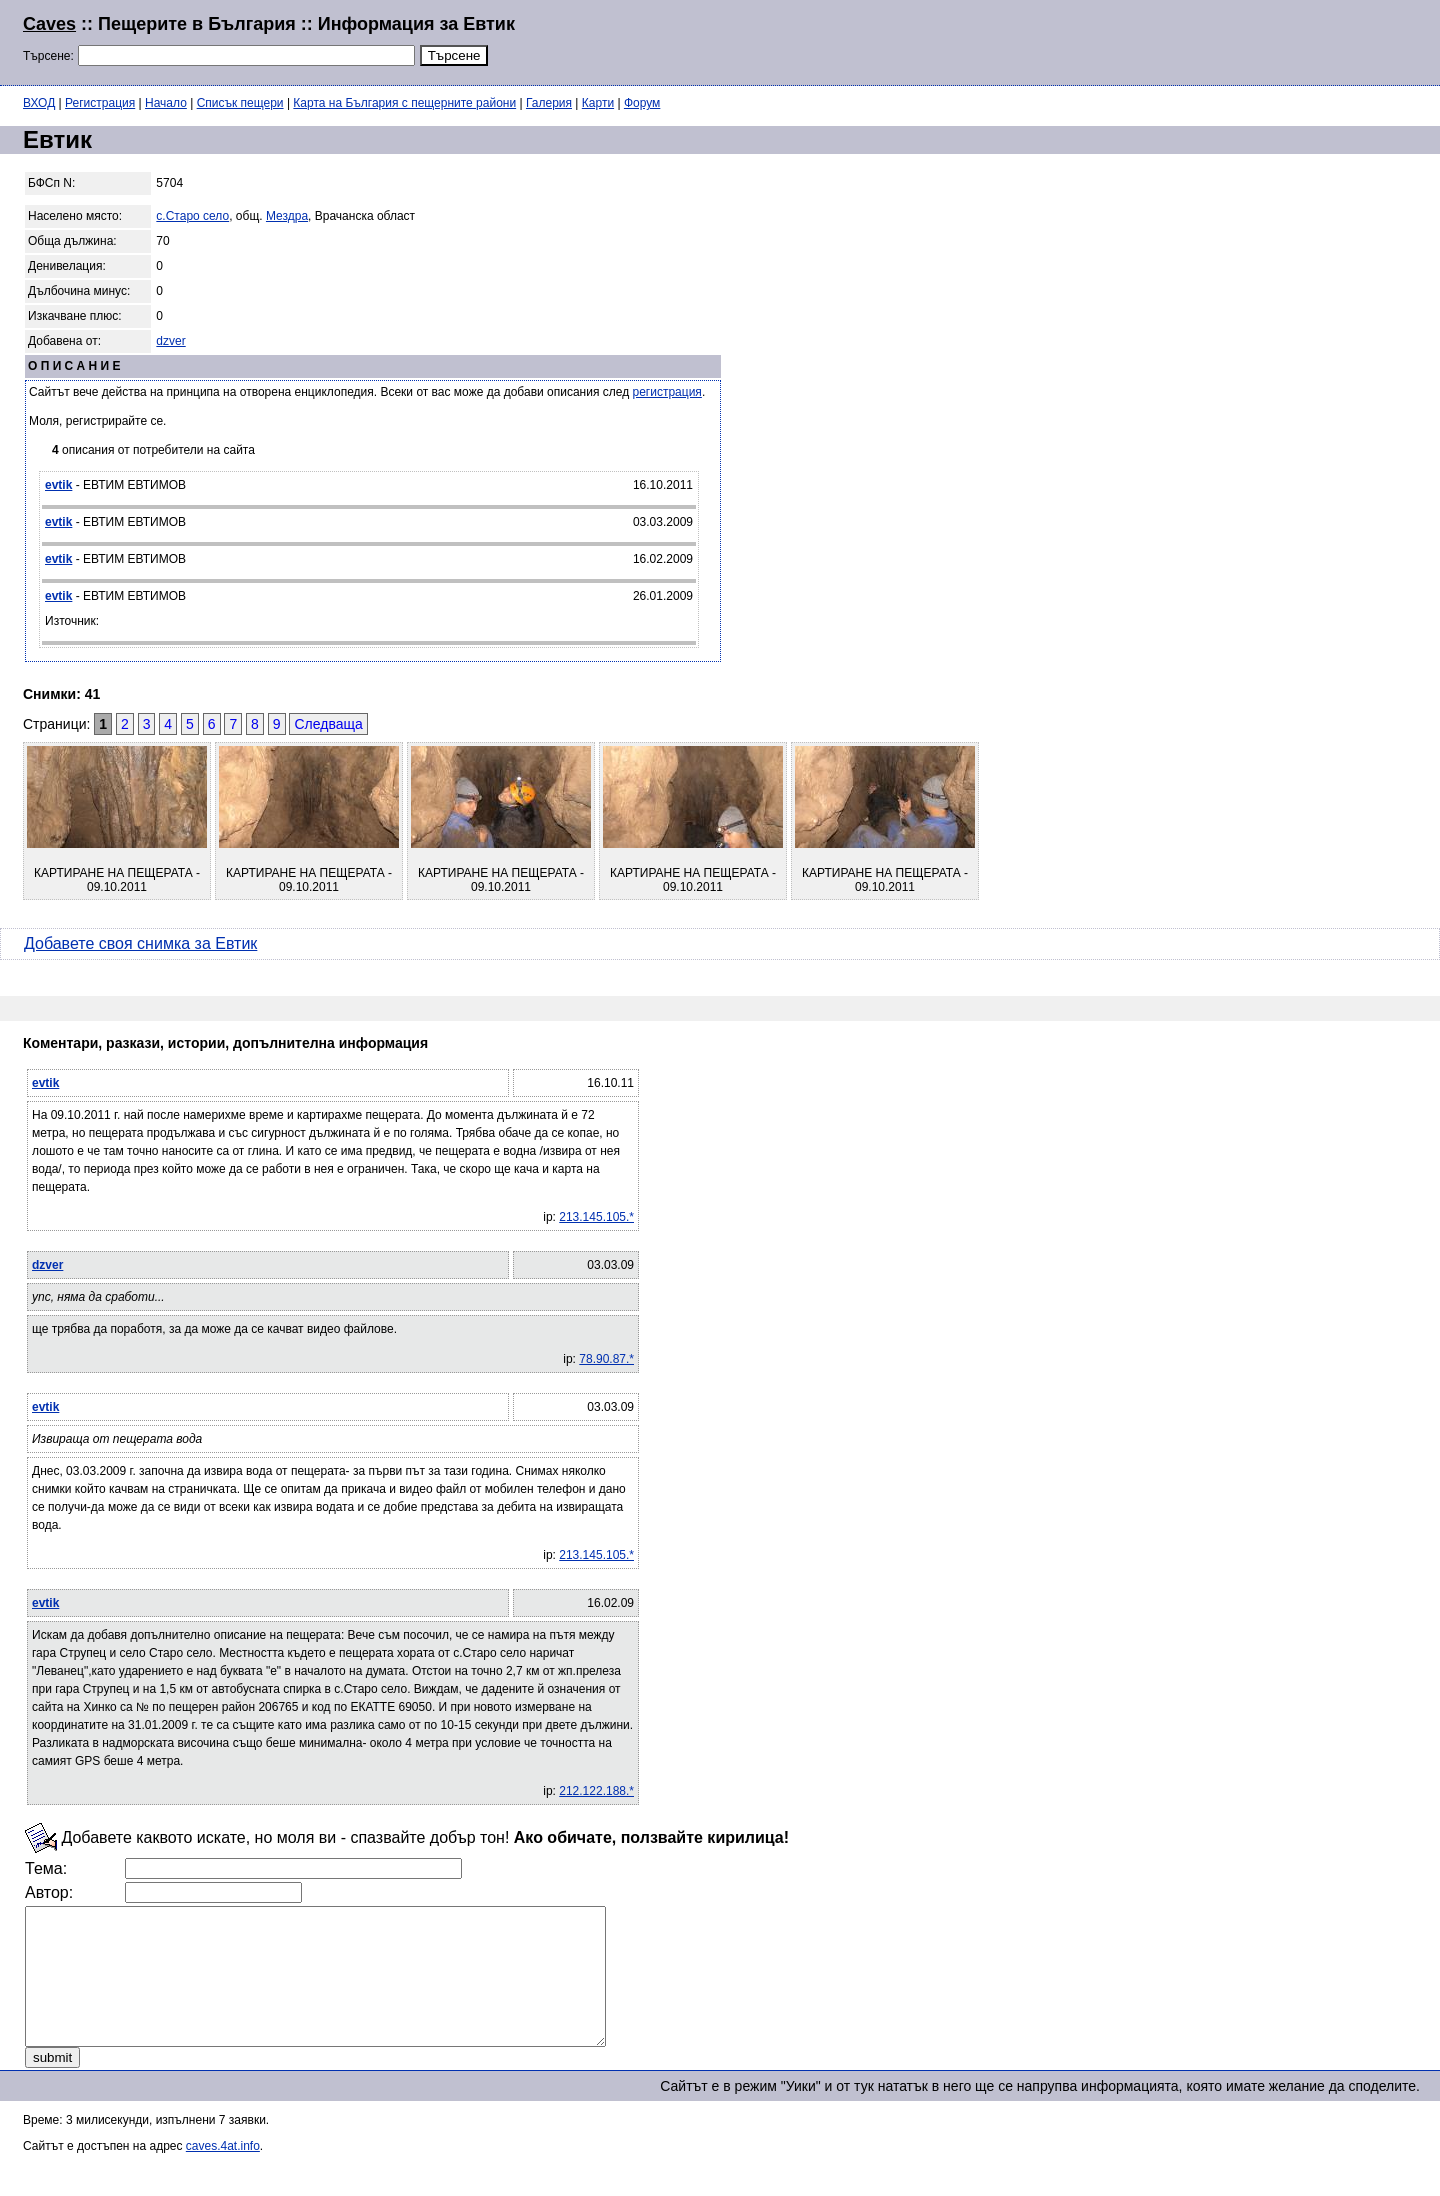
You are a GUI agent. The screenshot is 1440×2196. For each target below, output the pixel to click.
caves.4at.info (223, 2173)
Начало (166, 103)
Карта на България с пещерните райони (404, 103)
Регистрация (100, 103)
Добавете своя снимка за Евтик (140, 943)
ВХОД (39, 103)
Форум (642, 103)
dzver (170, 341)
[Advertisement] (1174, 40)
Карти (598, 103)
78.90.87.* (606, 1359)
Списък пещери (240, 103)
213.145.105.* (596, 1217)
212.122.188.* (596, 1791)
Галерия (549, 103)
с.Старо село (192, 216)
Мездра (287, 216)
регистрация (667, 392)
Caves (49, 24)
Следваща (328, 724)
